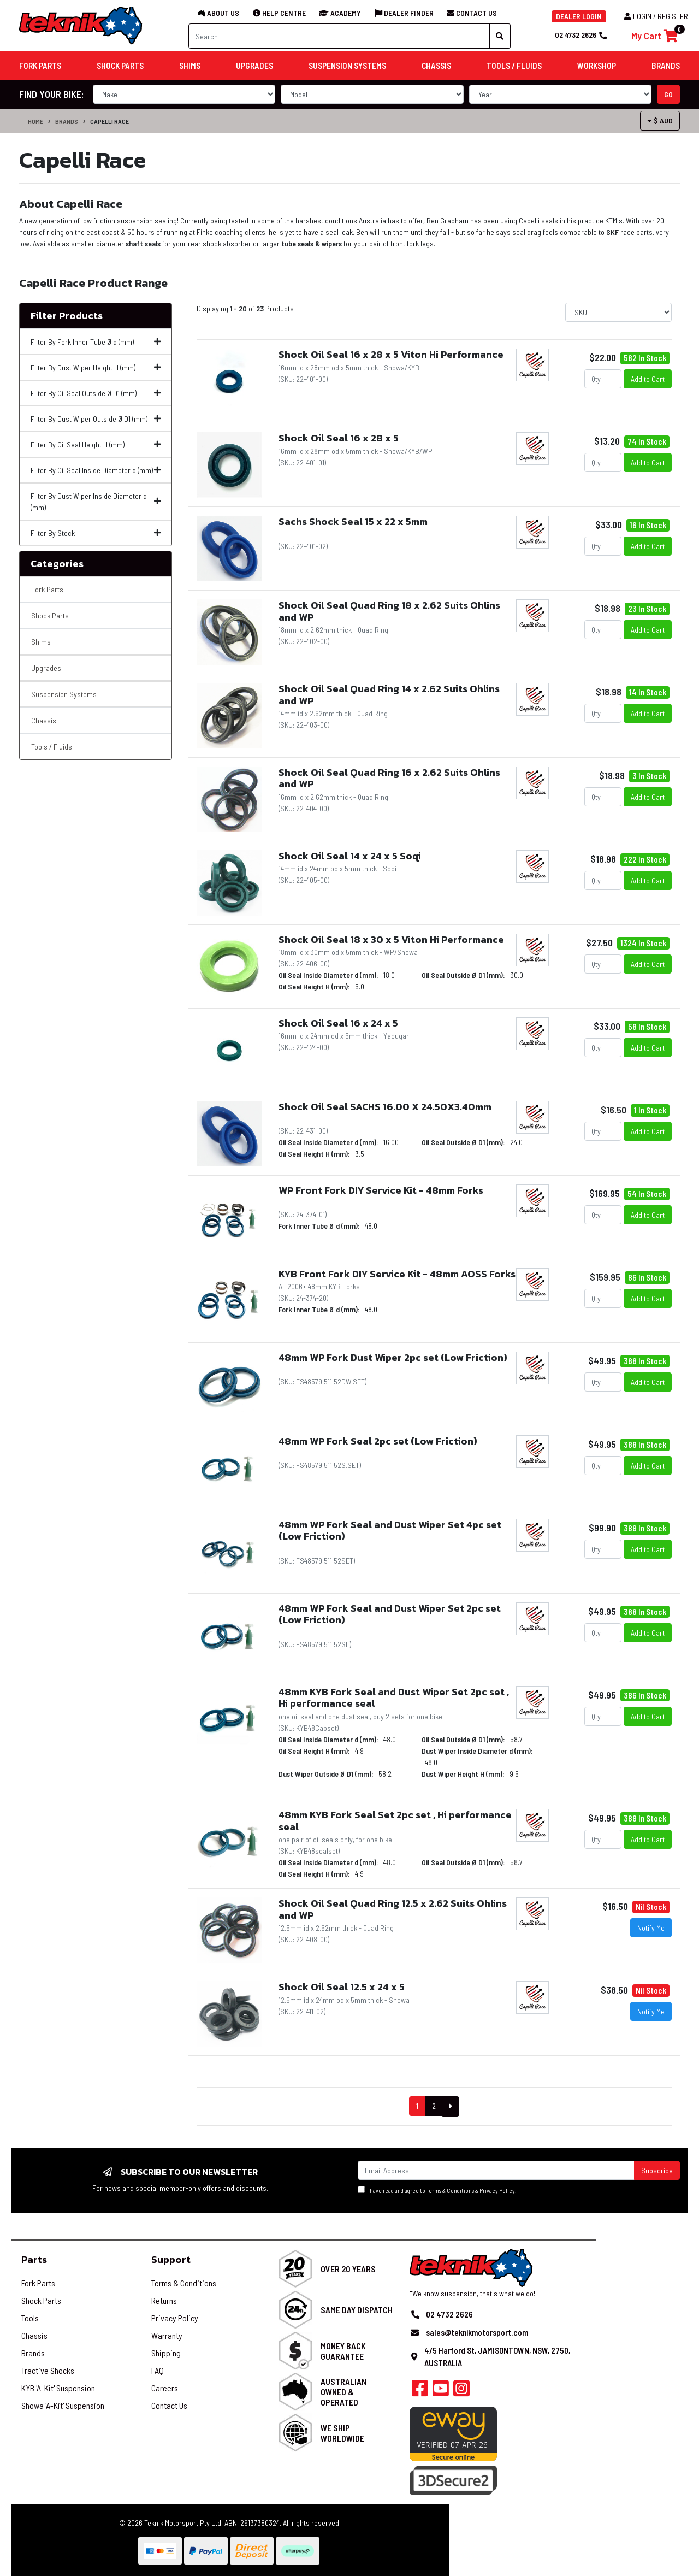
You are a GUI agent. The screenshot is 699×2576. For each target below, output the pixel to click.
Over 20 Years (348, 2268)
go (668, 94)
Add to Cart (648, 379)
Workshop (596, 65)
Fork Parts (47, 589)
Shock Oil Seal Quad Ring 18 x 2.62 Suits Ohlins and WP (389, 611)
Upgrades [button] (254, 65)
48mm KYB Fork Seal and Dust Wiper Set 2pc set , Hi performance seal (394, 1697)
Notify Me (651, 1927)
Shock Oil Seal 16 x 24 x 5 (338, 1023)
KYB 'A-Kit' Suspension (58, 2388)
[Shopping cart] (654, 36)
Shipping (166, 2353)
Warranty (166, 2335)
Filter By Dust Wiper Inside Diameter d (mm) (96, 501)
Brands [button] (665, 65)
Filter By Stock (96, 533)
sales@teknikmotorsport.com (477, 2332)
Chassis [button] (436, 65)
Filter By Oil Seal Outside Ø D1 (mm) (96, 393)
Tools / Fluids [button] (514, 65)
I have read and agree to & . (437, 2190)
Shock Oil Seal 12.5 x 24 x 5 (342, 1986)
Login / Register (656, 16)
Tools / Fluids (51, 746)
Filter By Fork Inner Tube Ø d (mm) (96, 341)
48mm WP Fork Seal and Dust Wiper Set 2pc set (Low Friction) (390, 1614)
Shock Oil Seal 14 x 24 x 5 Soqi (350, 855)
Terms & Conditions (450, 2190)
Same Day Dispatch (357, 2309)
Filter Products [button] (67, 316)
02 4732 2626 (580, 34)
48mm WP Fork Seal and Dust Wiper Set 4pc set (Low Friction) (390, 1530)
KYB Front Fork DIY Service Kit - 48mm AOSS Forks (397, 1273)
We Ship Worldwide (342, 2432)
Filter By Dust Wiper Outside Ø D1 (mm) (96, 419)
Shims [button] (189, 65)
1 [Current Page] (417, 2106)
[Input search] (339, 36)
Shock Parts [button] (120, 65)
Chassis (43, 720)
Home (35, 121)
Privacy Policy (497, 2190)
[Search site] (500, 36)
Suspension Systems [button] (347, 65)
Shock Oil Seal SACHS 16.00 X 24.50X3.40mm (385, 1106)
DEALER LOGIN (579, 16)
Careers (164, 2388)
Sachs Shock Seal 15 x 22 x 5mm (353, 521)
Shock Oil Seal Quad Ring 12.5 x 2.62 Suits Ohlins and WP (393, 1909)
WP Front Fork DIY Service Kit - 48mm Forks (381, 1190)
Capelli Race (109, 121)
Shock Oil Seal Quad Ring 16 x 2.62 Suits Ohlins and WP (389, 778)
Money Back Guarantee (343, 2351)
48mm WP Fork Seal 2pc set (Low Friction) (378, 1441)
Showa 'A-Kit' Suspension (62, 2405)
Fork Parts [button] (40, 65)
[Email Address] (496, 2170)
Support (171, 2259)
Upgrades (46, 668)
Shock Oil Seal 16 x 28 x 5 (339, 438)
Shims (41, 641)
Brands (66, 121)
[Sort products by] (618, 312)
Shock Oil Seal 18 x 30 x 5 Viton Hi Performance (391, 939)
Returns (164, 2300)
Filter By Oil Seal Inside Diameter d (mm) (96, 470)
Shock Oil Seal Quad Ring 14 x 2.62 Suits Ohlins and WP (389, 694)
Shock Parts (50, 615)
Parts (34, 2259)
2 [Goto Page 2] (434, 2106)
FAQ (157, 2370)
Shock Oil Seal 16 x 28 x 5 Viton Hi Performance (391, 354)
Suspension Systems (64, 694)
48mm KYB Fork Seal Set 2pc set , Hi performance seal (395, 1820)
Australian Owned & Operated (343, 2391)
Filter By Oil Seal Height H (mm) (96, 444)
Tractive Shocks (47, 2370)
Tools (30, 2318)
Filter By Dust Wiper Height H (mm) (96, 367)
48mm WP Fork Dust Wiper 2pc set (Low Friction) (393, 1357)
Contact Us (169, 2405)
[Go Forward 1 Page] (450, 2106)
